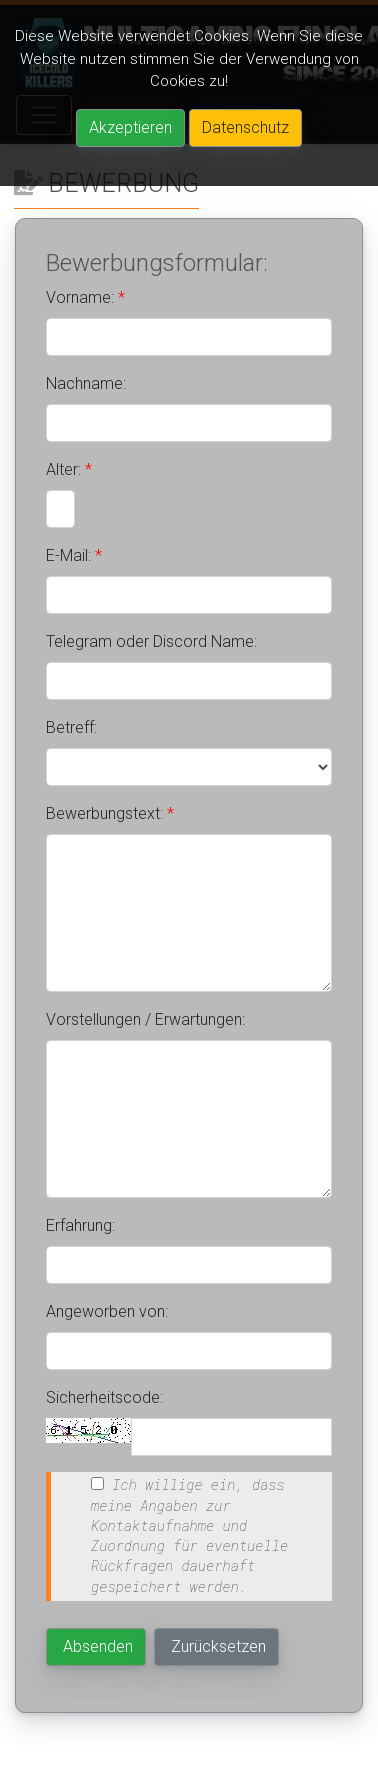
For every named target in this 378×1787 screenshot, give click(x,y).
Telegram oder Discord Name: (151, 641)
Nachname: (86, 383)
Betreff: (71, 727)
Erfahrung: (80, 1225)
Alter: (69, 469)
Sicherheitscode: (104, 1397)
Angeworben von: (107, 1311)
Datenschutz (245, 127)
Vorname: (85, 297)
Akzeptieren (130, 127)
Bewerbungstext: (110, 813)
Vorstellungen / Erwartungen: (145, 1019)
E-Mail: (74, 555)
